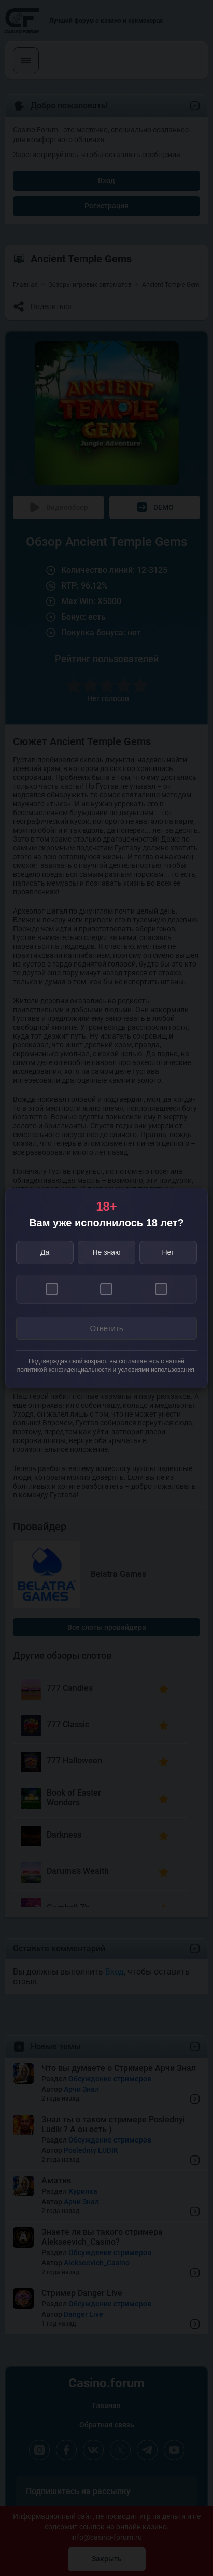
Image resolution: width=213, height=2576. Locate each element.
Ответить (106, 1328)
